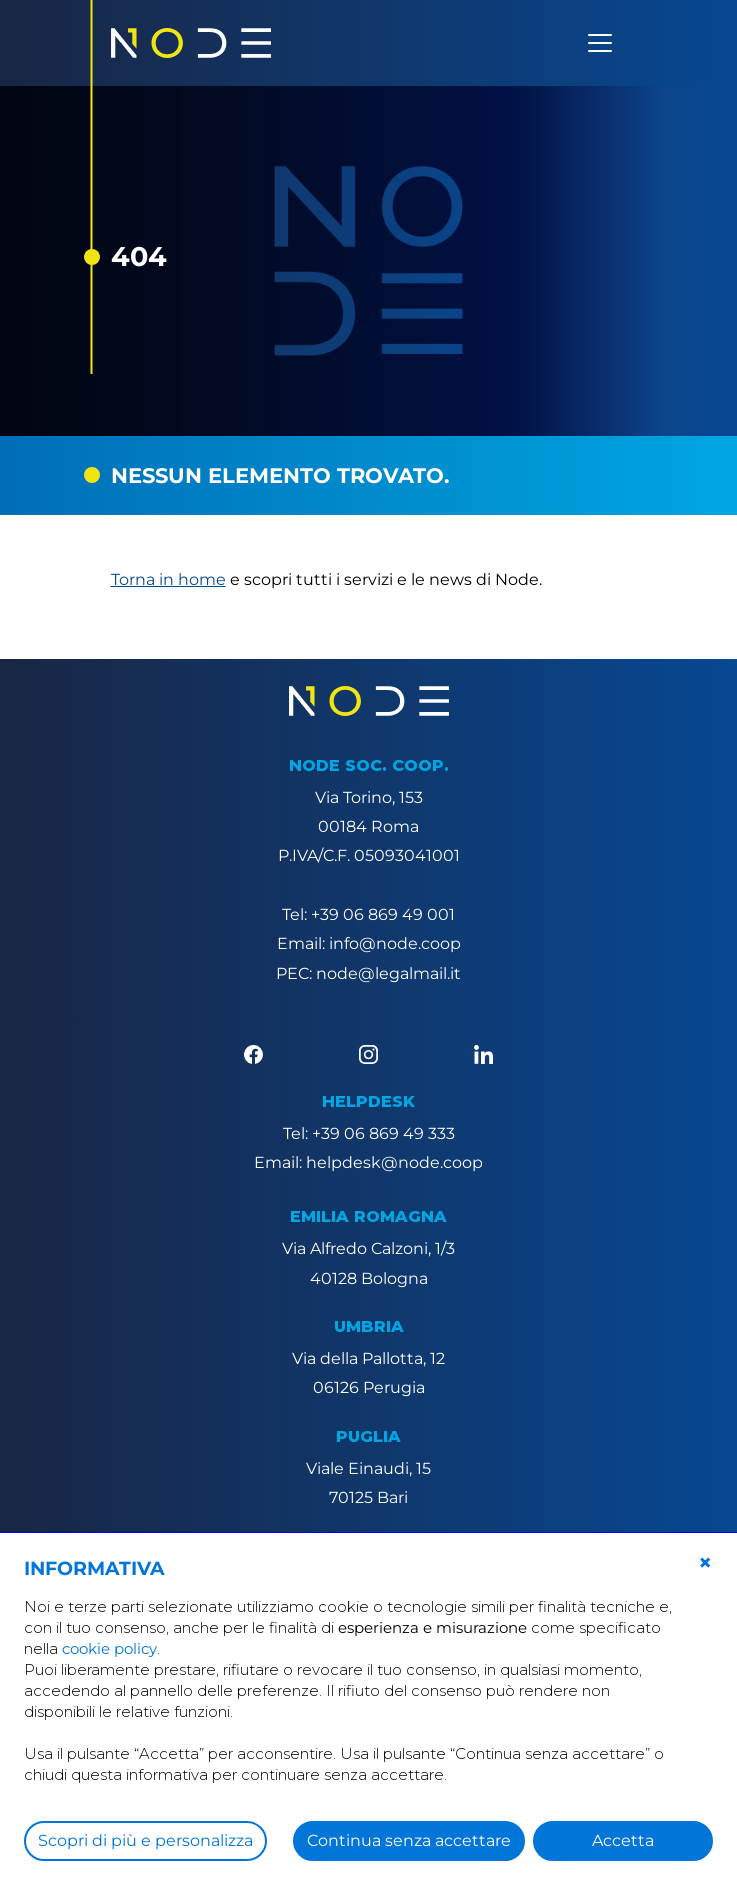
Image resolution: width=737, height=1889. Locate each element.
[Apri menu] (600, 43)
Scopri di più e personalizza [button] (145, 1840)
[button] (705, 1563)
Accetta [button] (623, 1840)
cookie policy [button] (109, 1648)
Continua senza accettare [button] (409, 1840)
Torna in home (168, 579)
